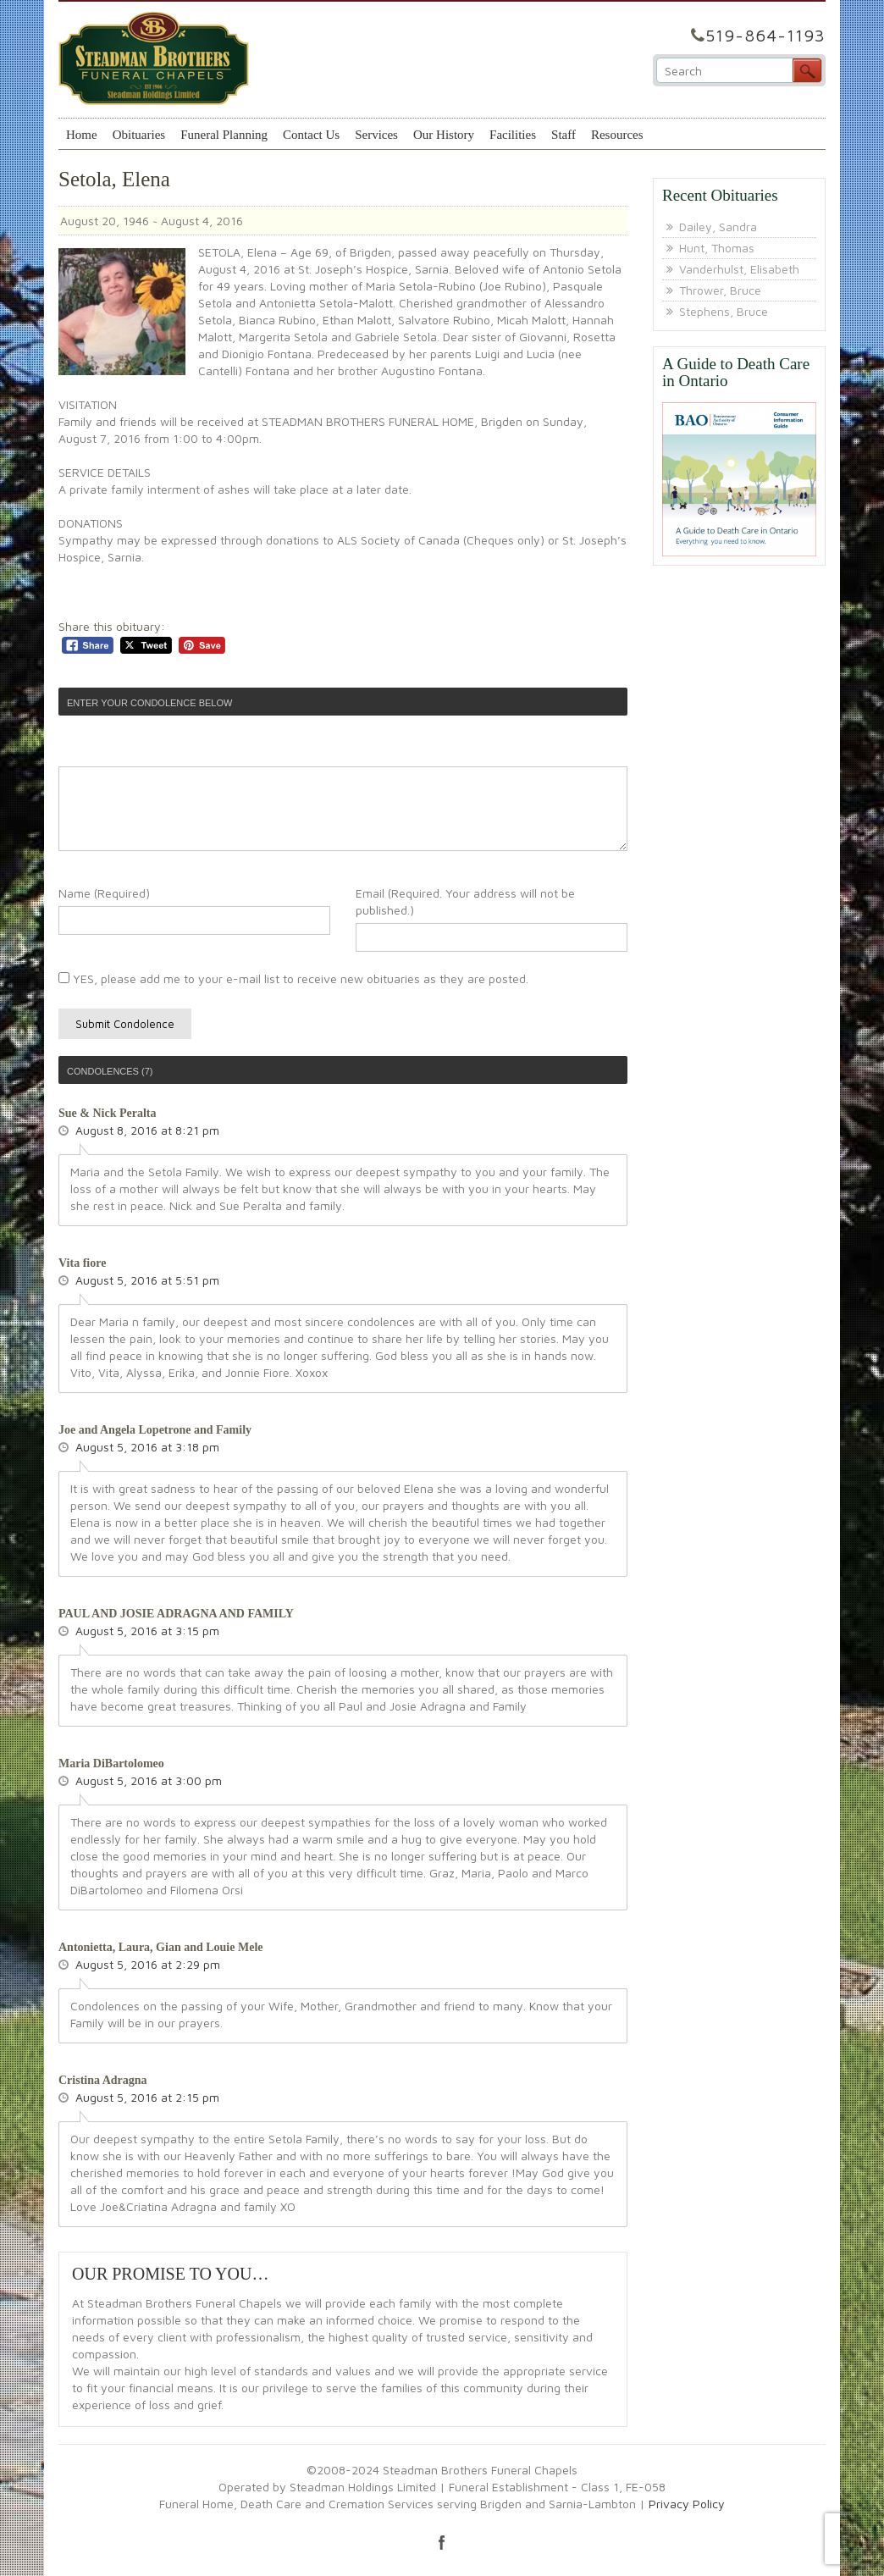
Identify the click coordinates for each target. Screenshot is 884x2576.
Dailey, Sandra (718, 226)
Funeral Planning (224, 134)
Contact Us (311, 134)
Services (376, 134)
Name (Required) (104, 893)
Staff (563, 134)
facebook (442, 2542)
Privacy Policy (687, 2503)
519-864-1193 (765, 35)
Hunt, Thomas (716, 247)
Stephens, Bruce (723, 311)
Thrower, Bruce (720, 290)
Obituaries (139, 134)
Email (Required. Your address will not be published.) (465, 901)
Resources (617, 134)
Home (81, 134)
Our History (443, 134)
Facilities (512, 134)
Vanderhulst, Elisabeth (739, 269)
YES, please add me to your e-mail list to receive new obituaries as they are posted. (293, 978)
